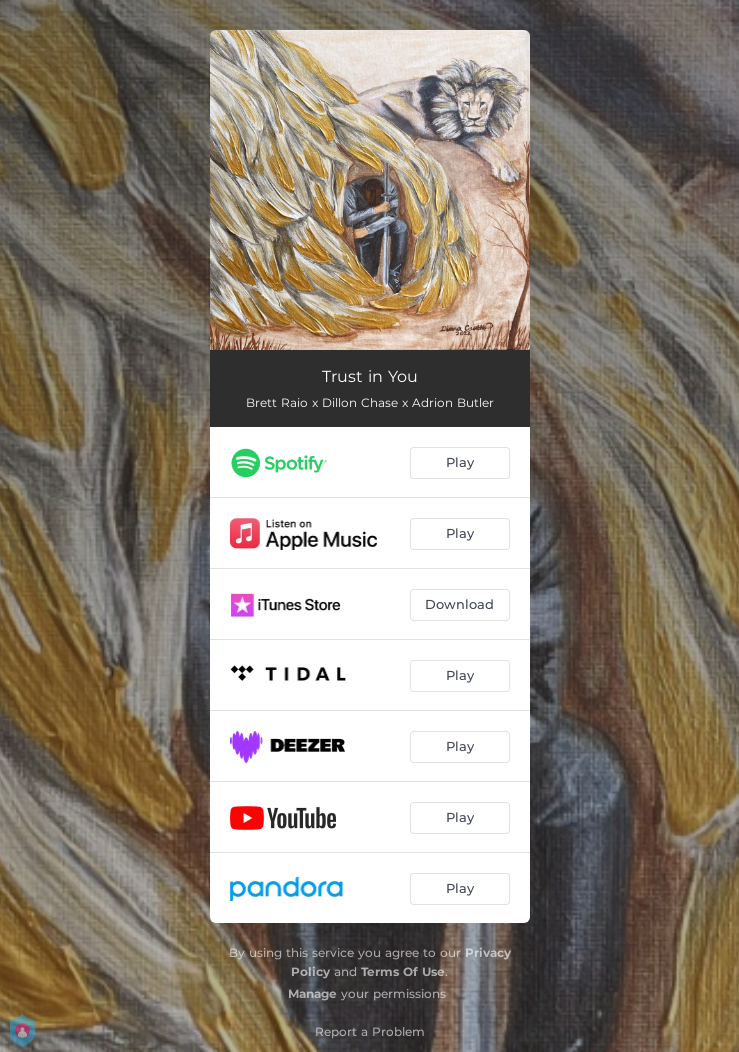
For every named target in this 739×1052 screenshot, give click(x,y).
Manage (312, 993)
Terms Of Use (403, 971)
